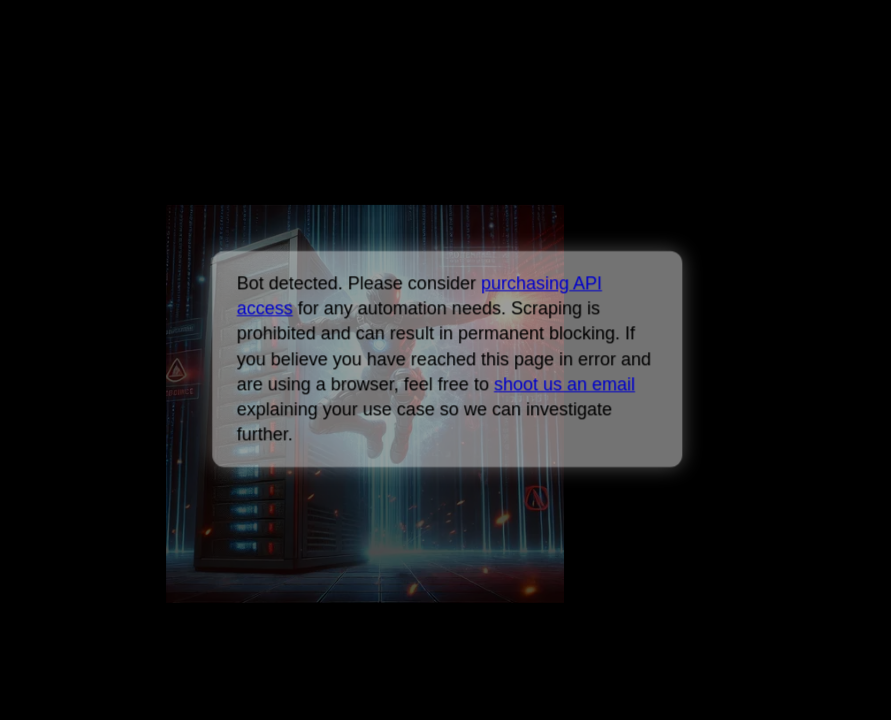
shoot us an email (564, 384)
